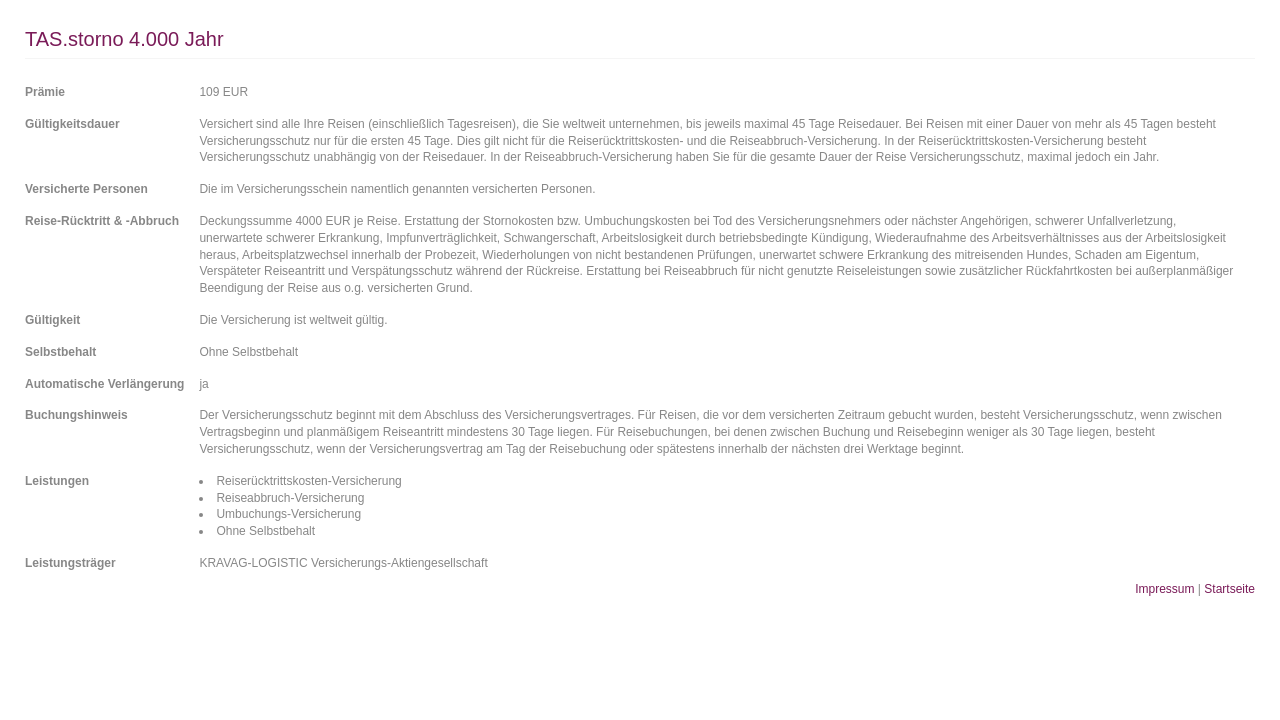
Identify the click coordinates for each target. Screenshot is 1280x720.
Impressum (1164, 589)
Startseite (1229, 589)
